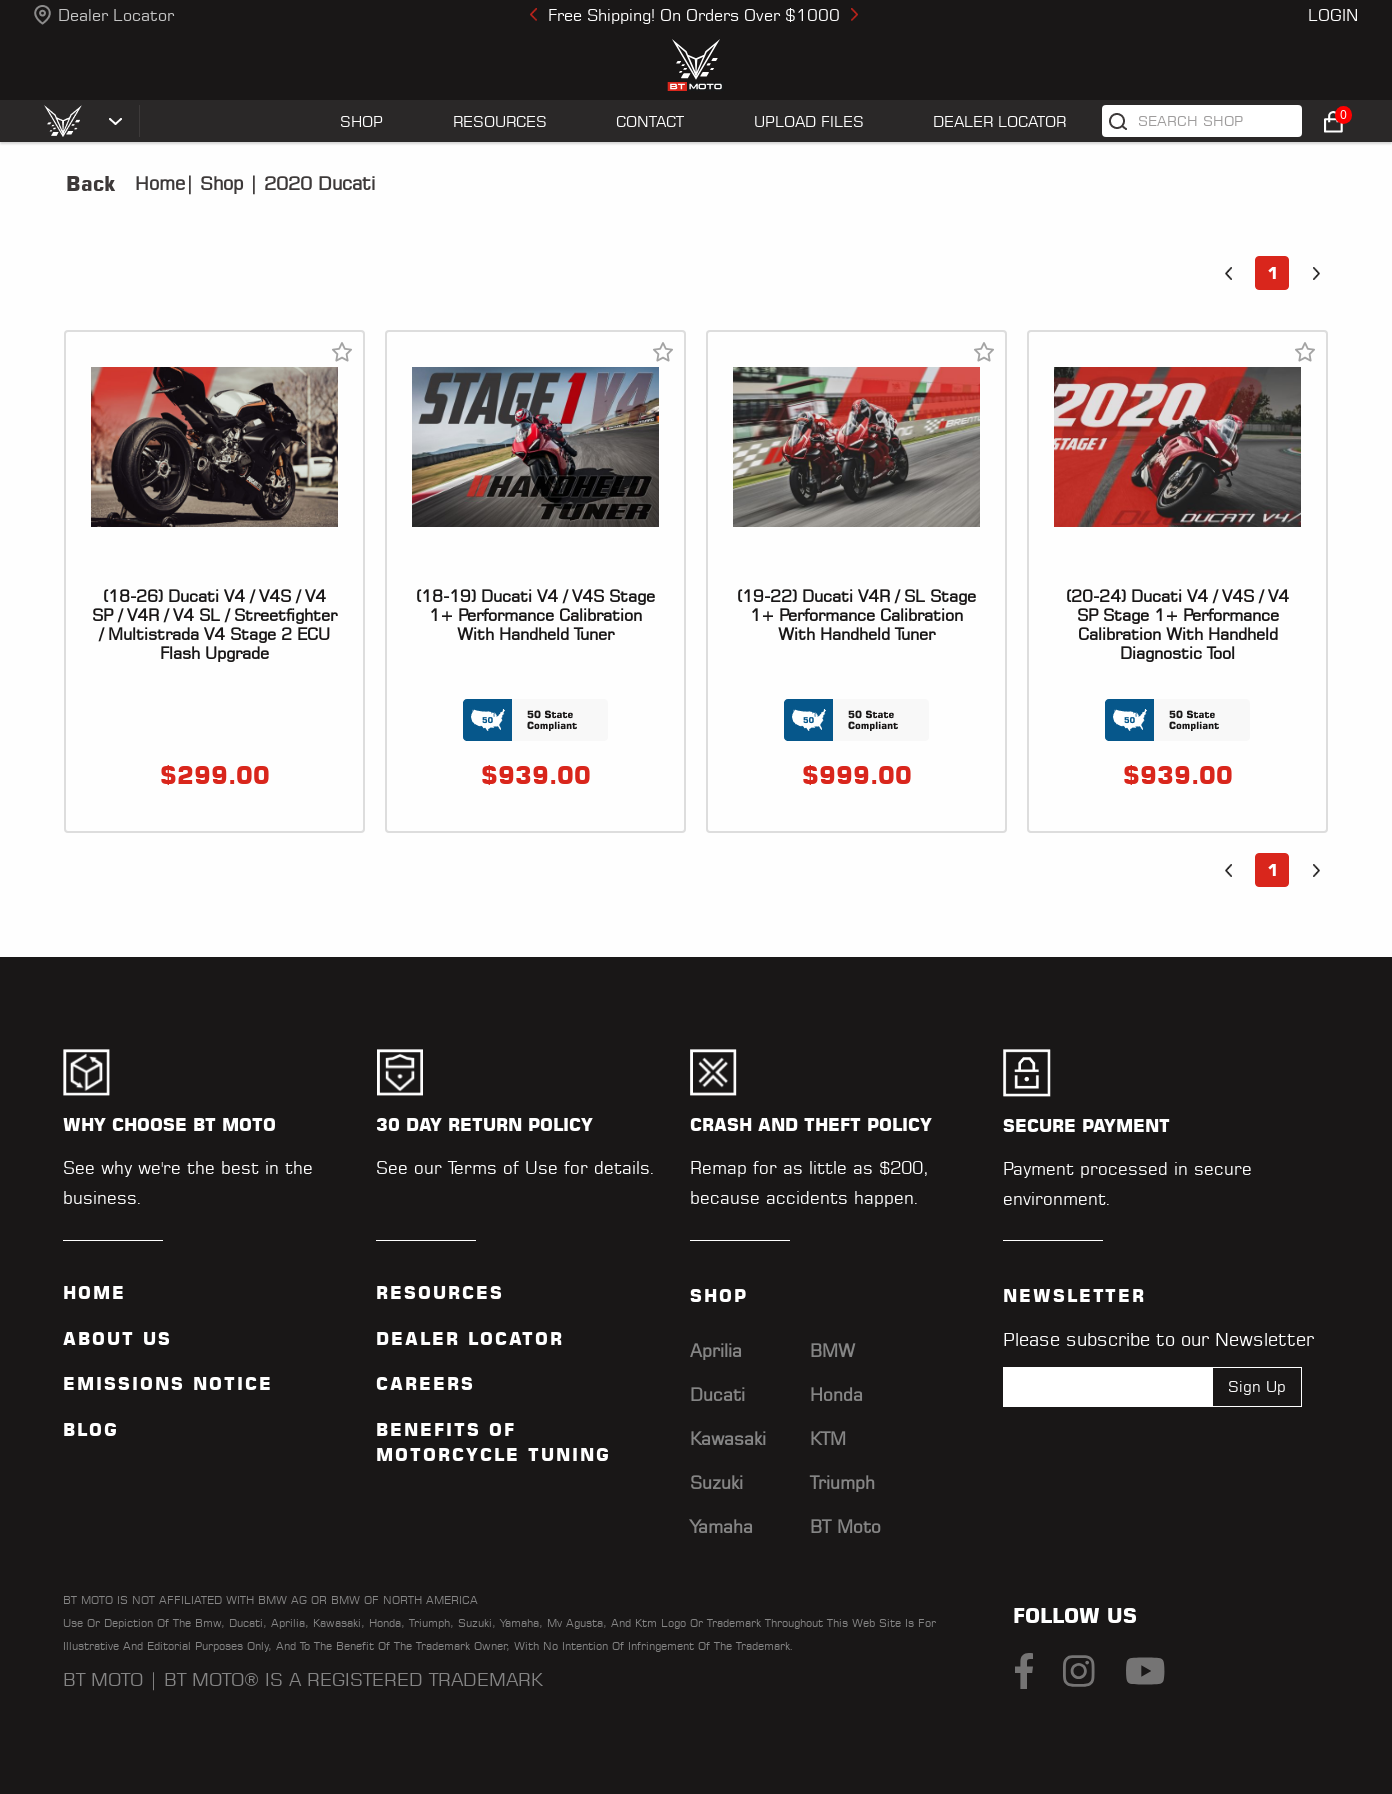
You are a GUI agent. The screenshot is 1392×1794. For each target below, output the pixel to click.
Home (160, 183)
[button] (1228, 273)
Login (1333, 15)
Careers (425, 1384)
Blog (91, 1430)
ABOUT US (117, 1339)
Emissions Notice (168, 1384)
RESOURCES (500, 121)
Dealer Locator (116, 15)
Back (90, 184)
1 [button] (1272, 273)
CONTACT (650, 121)
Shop (218, 183)
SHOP (361, 121)
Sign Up (1257, 1386)
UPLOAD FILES (809, 121)
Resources (440, 1293)
